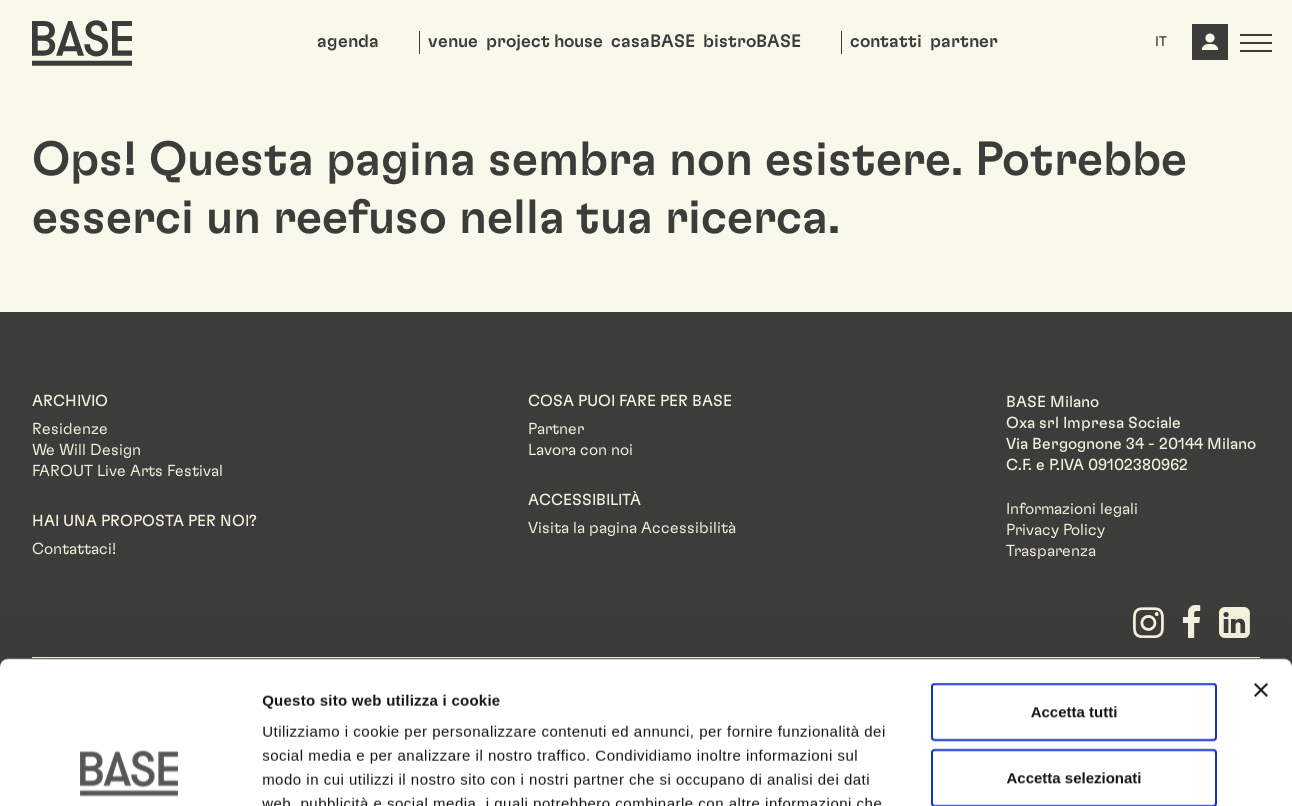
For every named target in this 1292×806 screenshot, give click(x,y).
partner (964, 42)
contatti (886, 42)
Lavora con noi (580, 450)
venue (453, 42)
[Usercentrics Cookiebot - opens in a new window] (129, 767)
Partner (556, 429)
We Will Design (86, 450)
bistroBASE (752, 42)
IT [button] (1161, 42)
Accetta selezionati (1073, 635)
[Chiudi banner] (1261, 548)
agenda (348, 42)
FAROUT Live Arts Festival (127, 471)
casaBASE (653, 42)
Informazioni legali (1072, 509)
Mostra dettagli (1052, 766)
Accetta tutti (1074, 569)
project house (544, 42)
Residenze (70, 429)
